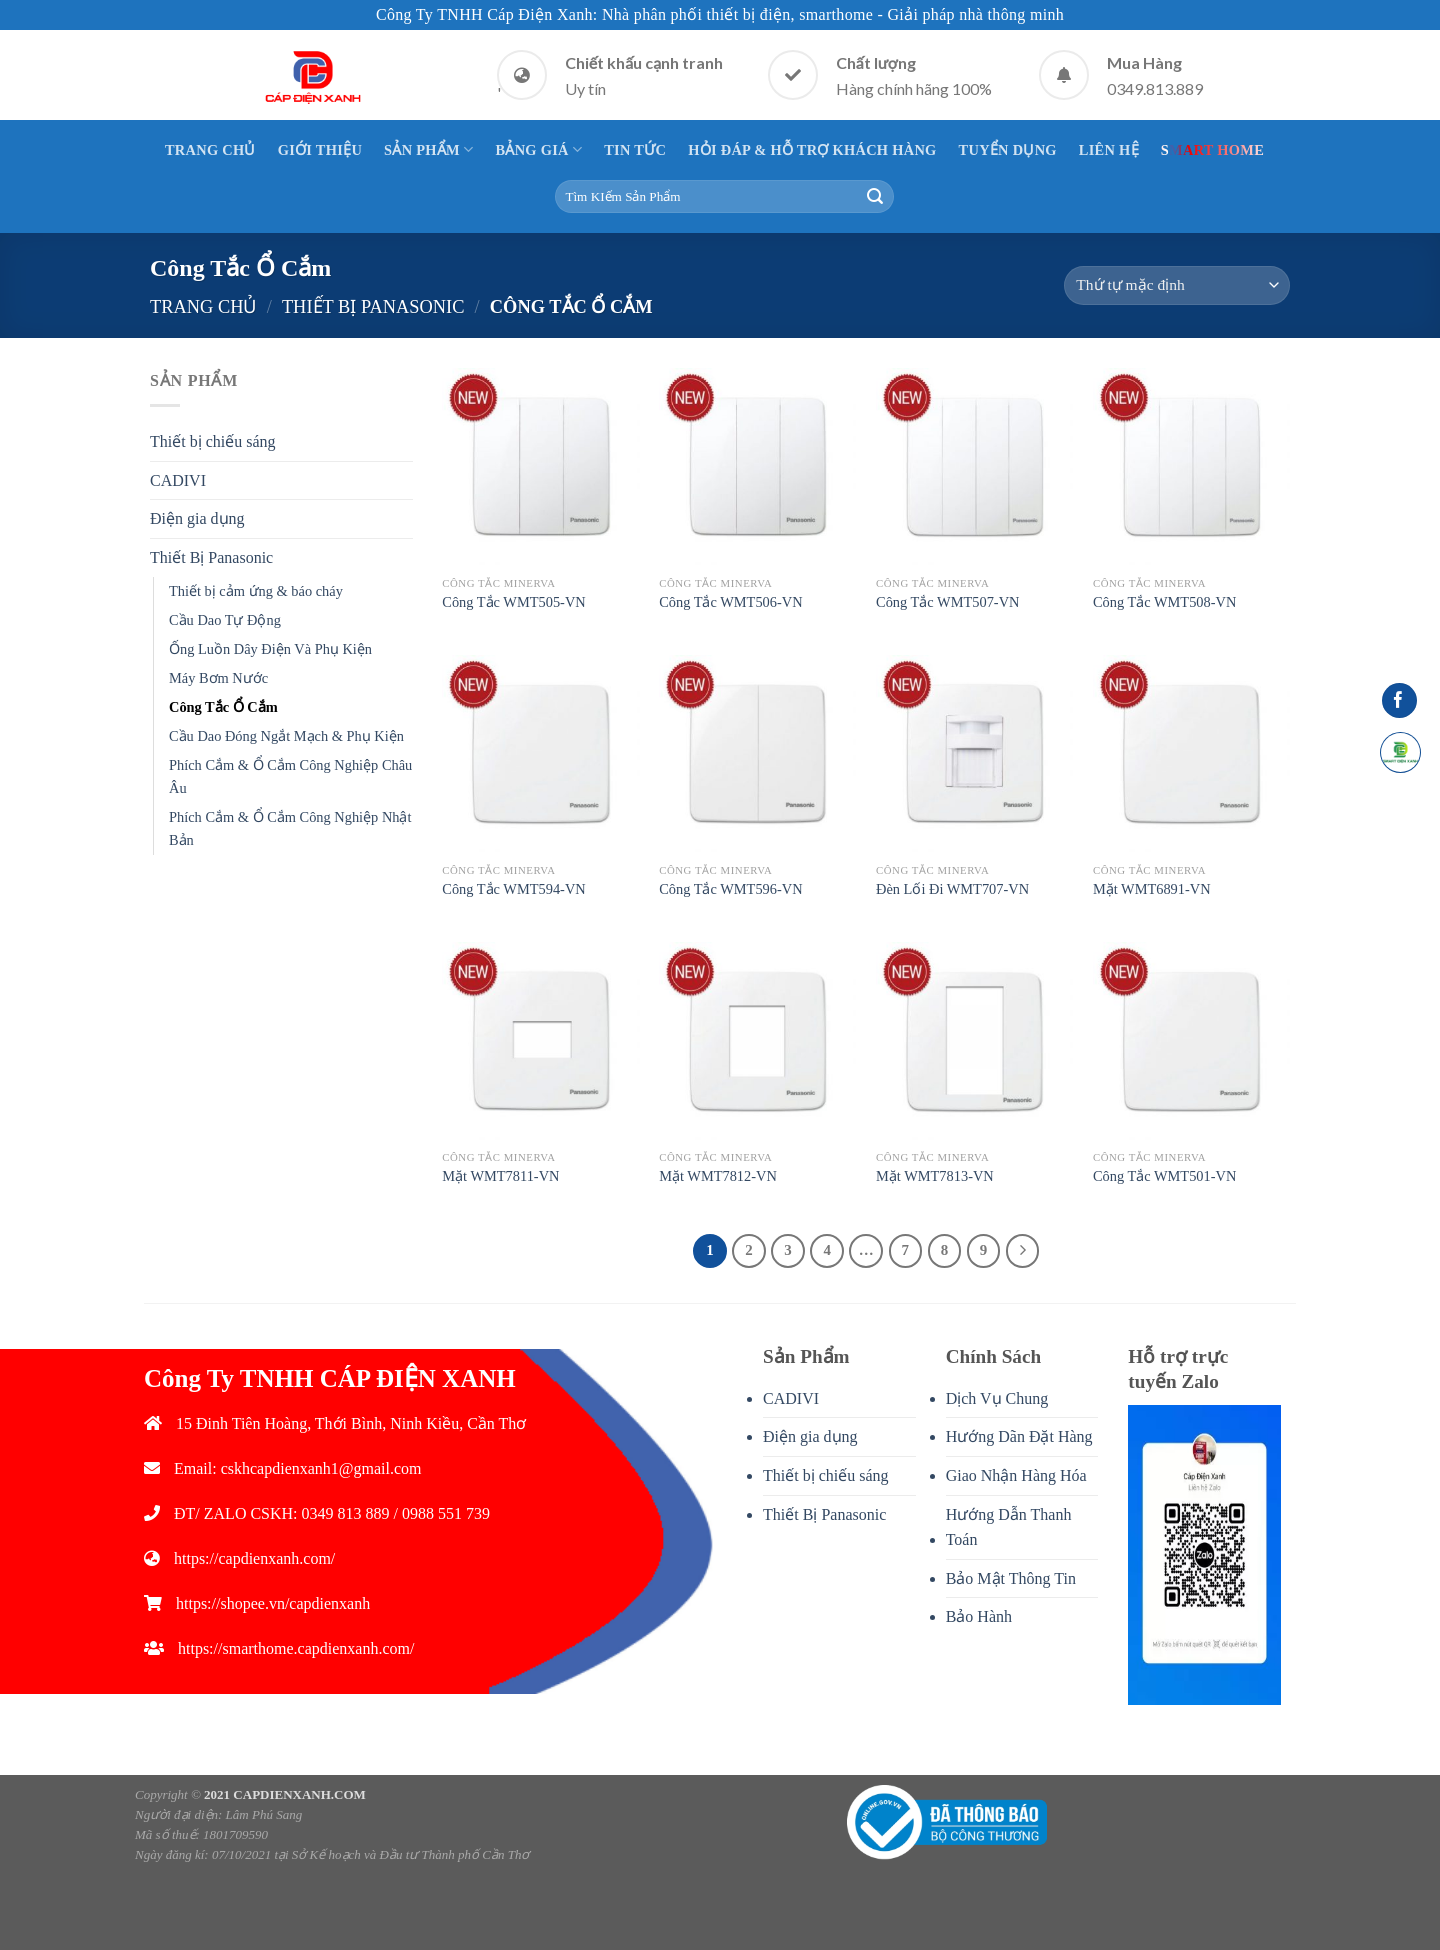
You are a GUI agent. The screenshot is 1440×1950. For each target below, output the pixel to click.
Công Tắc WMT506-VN (730, 602)
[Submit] (875, 197)
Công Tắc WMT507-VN (947, 602)
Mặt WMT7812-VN (718, 1176)
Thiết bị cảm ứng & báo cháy (256, 591)
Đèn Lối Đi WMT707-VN (952, 889)
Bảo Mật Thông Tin (1011, 1578)
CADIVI (178, 480)
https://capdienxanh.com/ (254, 1558)
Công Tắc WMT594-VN (513, 889)
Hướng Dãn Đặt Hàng (1019, 1436)
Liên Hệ (1109, 150)
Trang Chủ (210, 150)
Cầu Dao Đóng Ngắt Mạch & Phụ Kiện (286, 736)
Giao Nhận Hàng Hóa (1016, 1475)
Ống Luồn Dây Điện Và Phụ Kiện (270, 649)
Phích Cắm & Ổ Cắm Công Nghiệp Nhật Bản (290, 828)
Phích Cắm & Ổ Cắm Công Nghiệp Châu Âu (290, 776)
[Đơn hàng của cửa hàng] (1177, 285)
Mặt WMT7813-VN (935, 1176)
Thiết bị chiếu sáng (213, 441)
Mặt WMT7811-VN (500, 1176)
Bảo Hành (979, 1616)
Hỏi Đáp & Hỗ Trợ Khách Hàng (812, 150)
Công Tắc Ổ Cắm (223, 707)
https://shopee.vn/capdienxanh (273, 1603)
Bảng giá (538, 149)
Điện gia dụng (197, 518)
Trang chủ (203, 307)
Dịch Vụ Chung (997, 1398)
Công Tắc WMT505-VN (513, 602)
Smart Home (1212, 150)
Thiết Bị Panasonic (373, 307)
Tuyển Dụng (1008, 150)
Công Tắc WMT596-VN (730, 889)
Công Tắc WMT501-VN (1164, 1176)
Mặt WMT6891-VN (1152, 889)
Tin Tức (635, 150)
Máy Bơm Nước (218, 678)
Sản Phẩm (428, 149)
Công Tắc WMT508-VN (1164, 602)
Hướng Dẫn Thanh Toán (1009, 1527)
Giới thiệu (320, 150)
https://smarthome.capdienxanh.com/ (296, 1648)
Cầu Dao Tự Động (225, 620)
